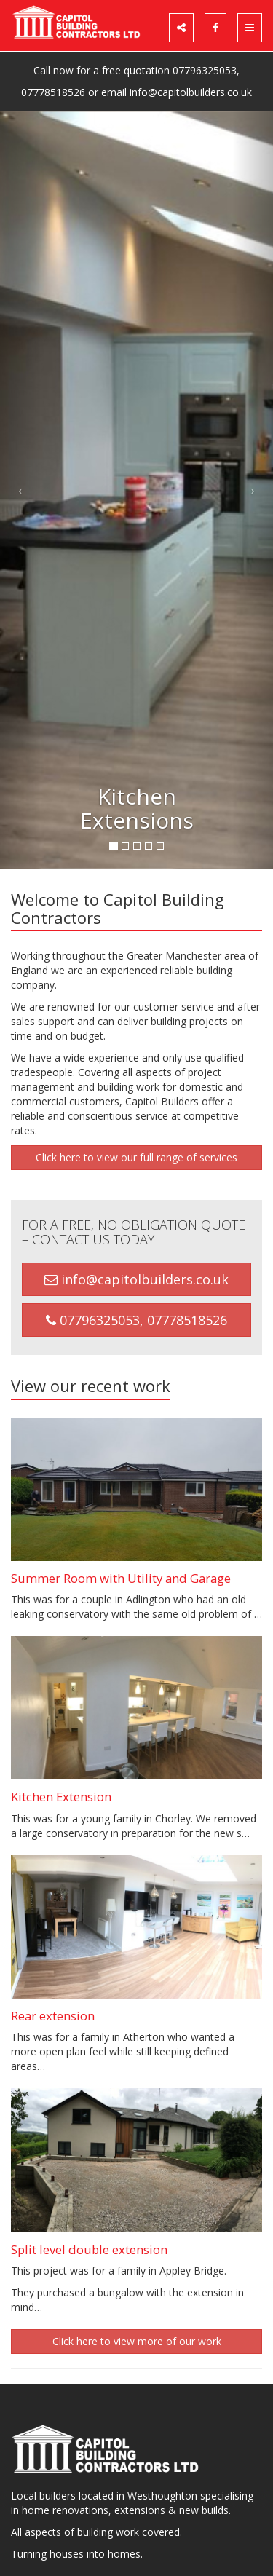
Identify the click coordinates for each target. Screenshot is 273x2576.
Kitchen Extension (61, 1796)
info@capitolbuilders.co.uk (191, 92)
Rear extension (53, 2015)
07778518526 (53, 92)
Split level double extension (89, 2249)
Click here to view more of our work (136, 2341)
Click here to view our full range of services (136, 1157)
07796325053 (205, 70)
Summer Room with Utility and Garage (121, 1578)
